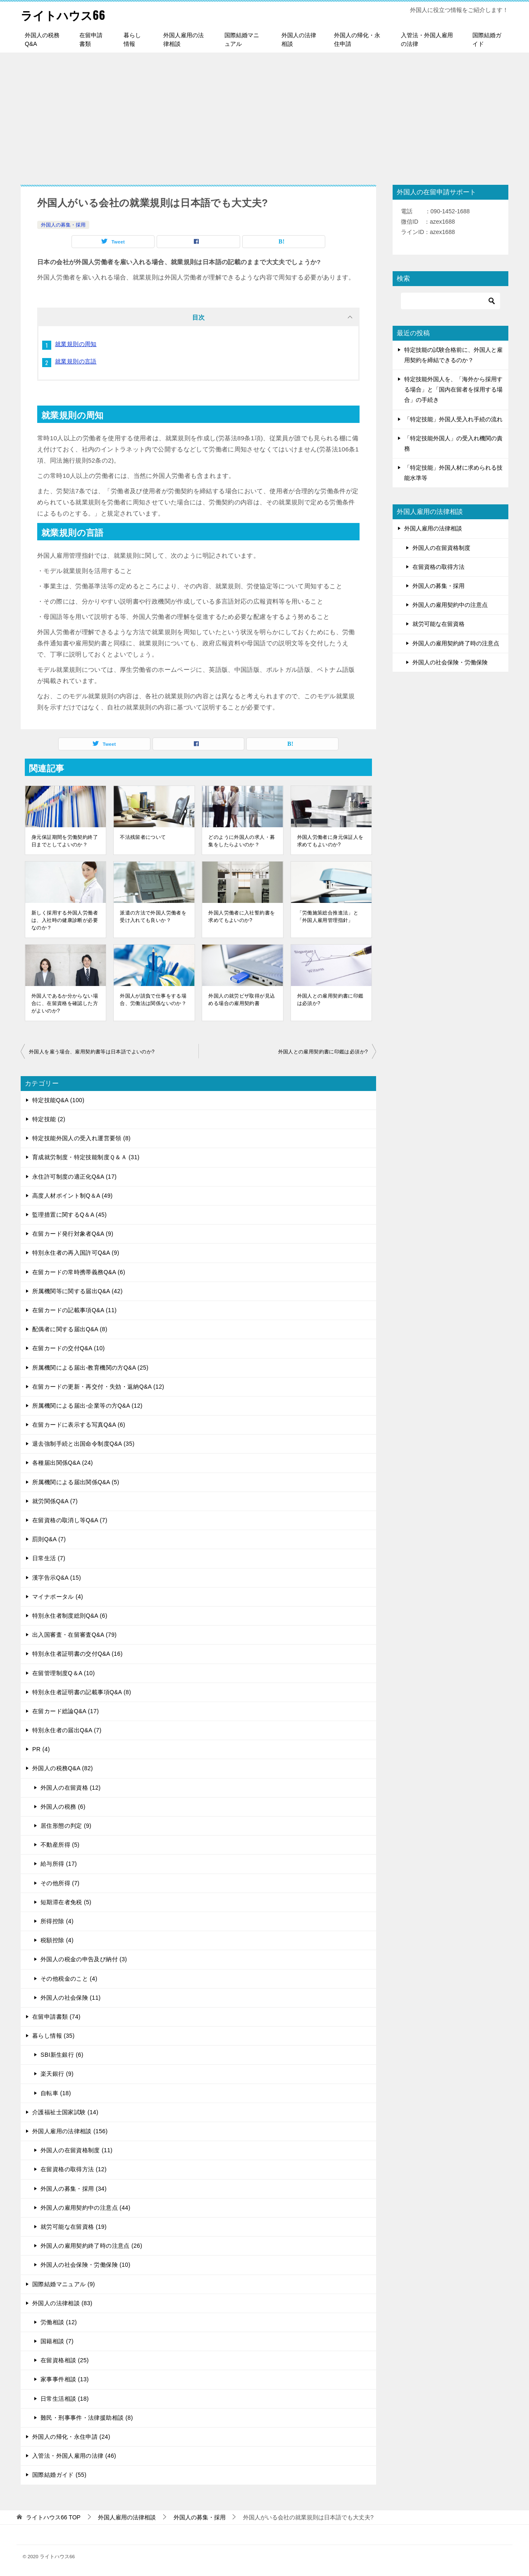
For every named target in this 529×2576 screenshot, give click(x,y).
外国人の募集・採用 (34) (74, 2188)
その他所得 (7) (60, 1883)
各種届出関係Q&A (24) (62, 1462)
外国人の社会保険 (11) (71, 1997)
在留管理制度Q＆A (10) (63, 1673)
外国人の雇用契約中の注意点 (450, 605)
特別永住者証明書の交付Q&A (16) (77, 1653)
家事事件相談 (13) (65, 2379)
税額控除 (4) (57, 1940)
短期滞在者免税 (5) (66, 1902)
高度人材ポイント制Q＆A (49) (72, 1195)
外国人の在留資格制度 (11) (76, 2150)
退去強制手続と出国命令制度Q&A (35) (83, 1443)
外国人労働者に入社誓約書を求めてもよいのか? (241, 916)
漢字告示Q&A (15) (56, 1577)
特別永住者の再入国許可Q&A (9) (75, 1252)
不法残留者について (143, 837)
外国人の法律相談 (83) (62, 2303)
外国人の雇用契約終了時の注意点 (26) (91, 2245)
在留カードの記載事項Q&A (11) (74, 1310)
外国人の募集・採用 (63, 225)
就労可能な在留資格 (438, 624)
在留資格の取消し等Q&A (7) (69, 1520)
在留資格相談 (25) (65, 2360)
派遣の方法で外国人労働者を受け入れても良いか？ (153, 916)
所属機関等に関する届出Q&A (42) (77, 1291)
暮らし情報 (132, 39)
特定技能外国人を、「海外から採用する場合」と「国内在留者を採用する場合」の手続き (453, 389)
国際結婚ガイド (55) (59, 2474)
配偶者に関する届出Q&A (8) (69, 1329)
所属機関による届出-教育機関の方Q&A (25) (90, 1367)
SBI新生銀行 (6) (62, 2054)
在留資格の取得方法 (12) (74, 2169)
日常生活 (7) (48, 1558)
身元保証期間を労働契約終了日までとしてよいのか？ (64, 841)
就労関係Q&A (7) (55, 1501)
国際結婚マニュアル (241, 39)
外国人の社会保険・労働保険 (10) (86, 2264)
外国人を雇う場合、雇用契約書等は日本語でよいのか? (92, 1052)
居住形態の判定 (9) (66, 1825)
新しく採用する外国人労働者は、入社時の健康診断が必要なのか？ (64, 920)
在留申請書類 (90, 39)
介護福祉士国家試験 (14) (65, 2112)
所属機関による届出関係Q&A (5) (75, 1482)
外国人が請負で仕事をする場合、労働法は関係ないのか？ (153, 999)
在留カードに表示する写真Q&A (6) (78, 1424)
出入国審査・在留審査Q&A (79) (74, 1634)
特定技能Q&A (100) (58, 1100)
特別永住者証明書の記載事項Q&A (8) (81, 1692)
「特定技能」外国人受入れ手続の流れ (453, 419)
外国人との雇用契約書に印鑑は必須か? (330, 999)
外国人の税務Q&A (42, 39)
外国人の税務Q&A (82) (62, 1768)
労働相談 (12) (59, 2322)
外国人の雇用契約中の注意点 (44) (86, 2207)
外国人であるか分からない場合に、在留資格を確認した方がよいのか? (64, 1003)
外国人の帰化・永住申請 (357, 39)
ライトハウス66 (66, 14)
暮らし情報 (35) (53, 2035)
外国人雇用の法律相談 (183, 39)
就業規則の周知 (76, 344)
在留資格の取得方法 (438, 566)
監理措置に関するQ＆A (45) (69, 1214)
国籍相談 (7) (57, 2341)
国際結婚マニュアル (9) (63, 2284)
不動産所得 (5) (60, 1844)
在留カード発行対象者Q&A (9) (72, 1233)
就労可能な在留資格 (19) (74, 2226)
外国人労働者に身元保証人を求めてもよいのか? (330, 841)
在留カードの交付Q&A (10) (68, 1348)
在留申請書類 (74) (56, 2016)
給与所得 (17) (59, 1863)
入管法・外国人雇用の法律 (427, 39)
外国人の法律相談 (298, 39)
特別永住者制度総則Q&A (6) (69, 1615)
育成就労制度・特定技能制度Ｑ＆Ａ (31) (86, 1157)
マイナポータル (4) (57, 1596)
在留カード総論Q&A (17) (65, 1711)
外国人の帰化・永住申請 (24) (71, 2436)
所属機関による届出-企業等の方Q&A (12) (87, 1405)
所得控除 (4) (57, 1921)
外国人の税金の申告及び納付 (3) (84, 1959)
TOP (53, 2517)
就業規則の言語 (76, 361)
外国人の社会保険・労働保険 (450, 662)
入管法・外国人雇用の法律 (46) (74, 2455)
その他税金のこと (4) (69, 1978)
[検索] (450, 301)
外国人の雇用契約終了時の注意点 (455, 643)
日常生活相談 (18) (65, 2398)
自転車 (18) (56, 2093)
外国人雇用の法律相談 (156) (70, 2131)
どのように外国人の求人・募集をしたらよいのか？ (241, 841)
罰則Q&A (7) (49, 1539)
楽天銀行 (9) (57, 2073)
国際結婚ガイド (486, 39)
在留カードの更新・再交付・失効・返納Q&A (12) (98, 1386)
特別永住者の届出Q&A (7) (66, 1730)
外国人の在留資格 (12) (71, 1787)
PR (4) (41, 1749)
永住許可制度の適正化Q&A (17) (74, 1176)
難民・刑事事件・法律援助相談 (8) (87, 2417)
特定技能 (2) (48, 1119)
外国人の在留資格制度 (441, 547)
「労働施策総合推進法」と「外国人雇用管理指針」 (328, 916)
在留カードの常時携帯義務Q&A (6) (78, 1272)
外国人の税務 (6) (63, 1806)
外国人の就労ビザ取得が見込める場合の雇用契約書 (241, 999)
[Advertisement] (264, 114)
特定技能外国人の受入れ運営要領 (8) (81, 1138)
